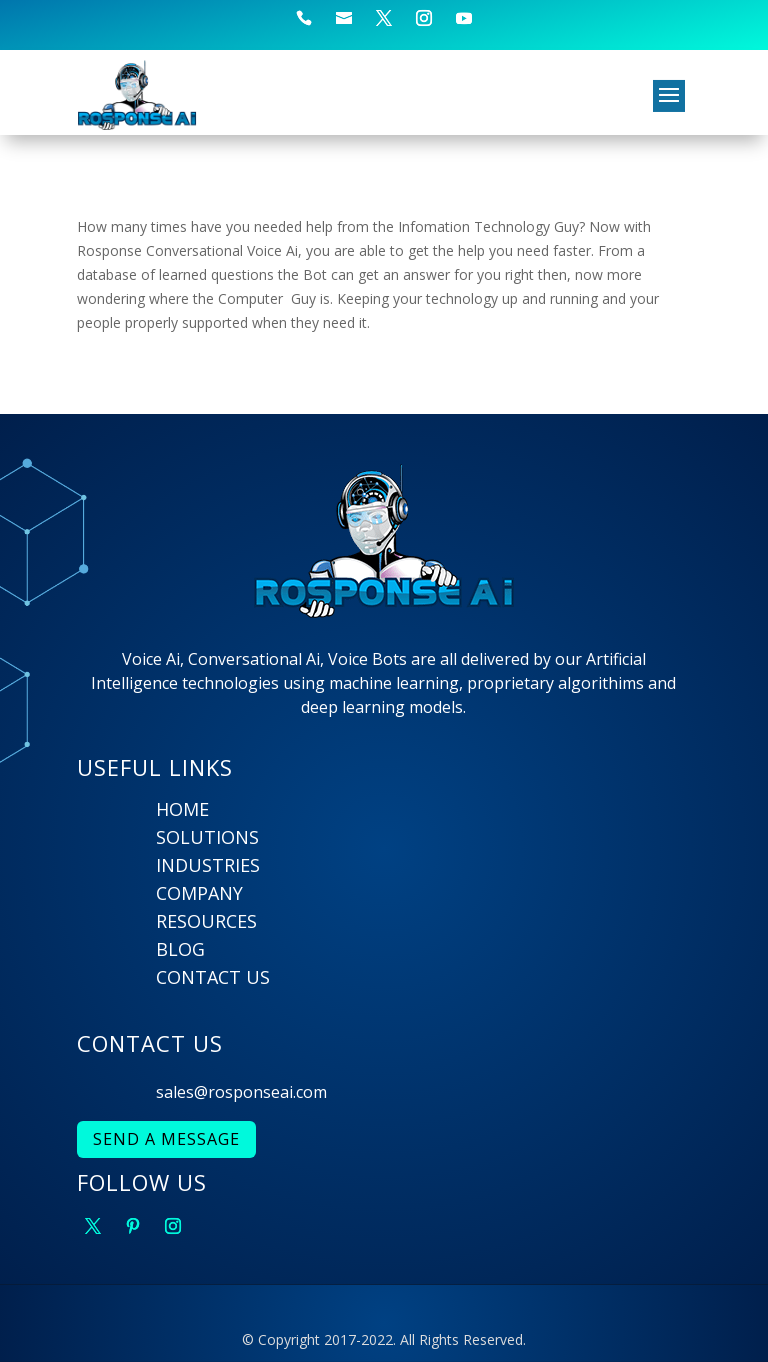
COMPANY (199, 893)
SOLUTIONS (207, 837)
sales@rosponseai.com (241, 1092)
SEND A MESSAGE (166, 1139)
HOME (182, 809)
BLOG (180, 949)
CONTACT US (213, 977)
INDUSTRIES (208, 865)
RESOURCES (206, 921)
